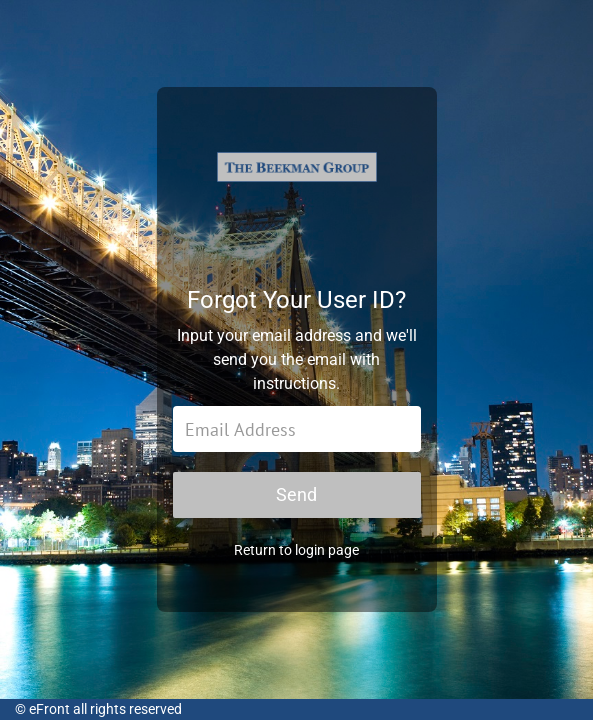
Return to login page (296, 550)
